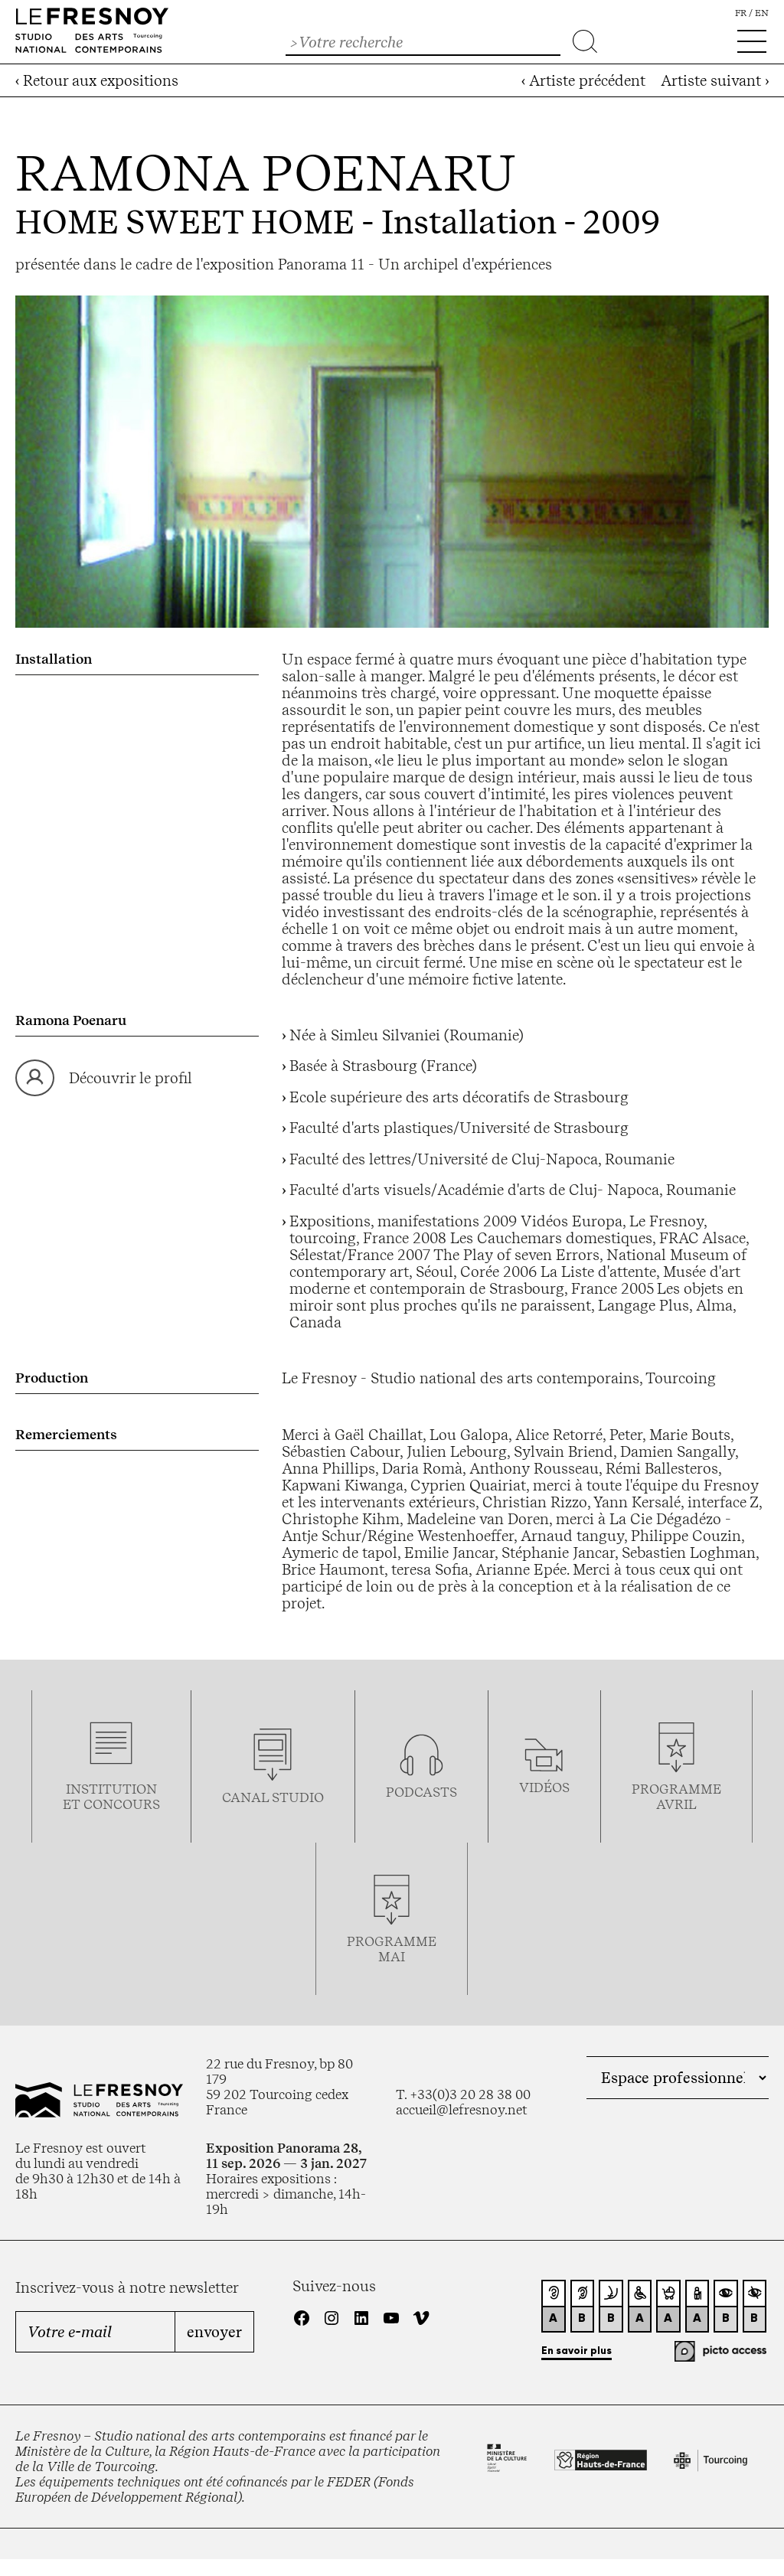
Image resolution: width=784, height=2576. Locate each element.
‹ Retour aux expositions (96, 80)
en (762, 13)
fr (740, 13)
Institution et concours (111, 1796)
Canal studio (273, 1797)
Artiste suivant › (715, 80)
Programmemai (391, 1949)
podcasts (421, 1792)
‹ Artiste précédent (583, 80)
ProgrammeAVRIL (676, 1796)
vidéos (544, 1787)
